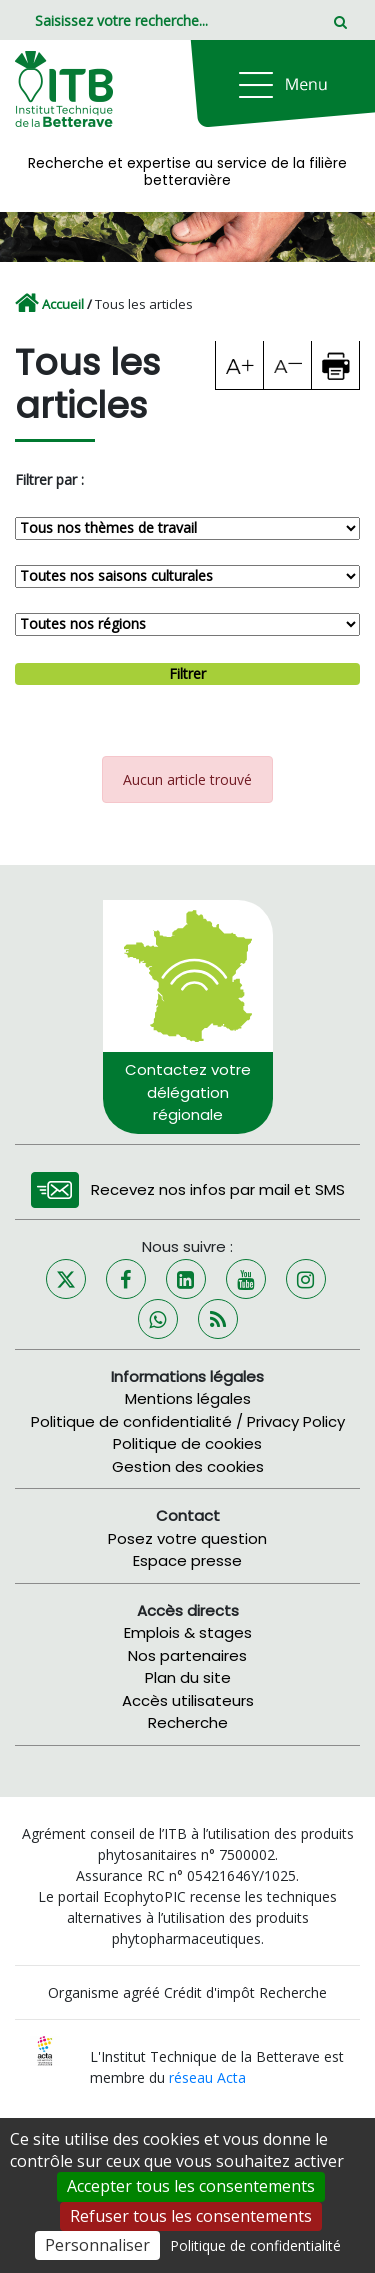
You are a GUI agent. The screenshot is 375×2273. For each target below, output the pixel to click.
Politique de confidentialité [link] (255, 2245)
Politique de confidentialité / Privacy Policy (188, 1421)
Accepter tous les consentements (191, 2186)
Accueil (63, 304)
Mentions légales (188, 1398)
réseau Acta (207, 2077)
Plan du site (188, 1677)
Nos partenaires (187, 1655)
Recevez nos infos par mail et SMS (218, 1189)
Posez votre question (187, 1538)
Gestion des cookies (188, 1466)
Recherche (188, 1722)
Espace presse (187, 1560)
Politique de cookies (187, 1443)
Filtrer (187, 673)
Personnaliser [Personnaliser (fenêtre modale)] (97, 2245)
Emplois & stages (188, 1632)
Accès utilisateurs (188, 1700)
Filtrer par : (49, 479)
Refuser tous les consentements (191, 2216)
